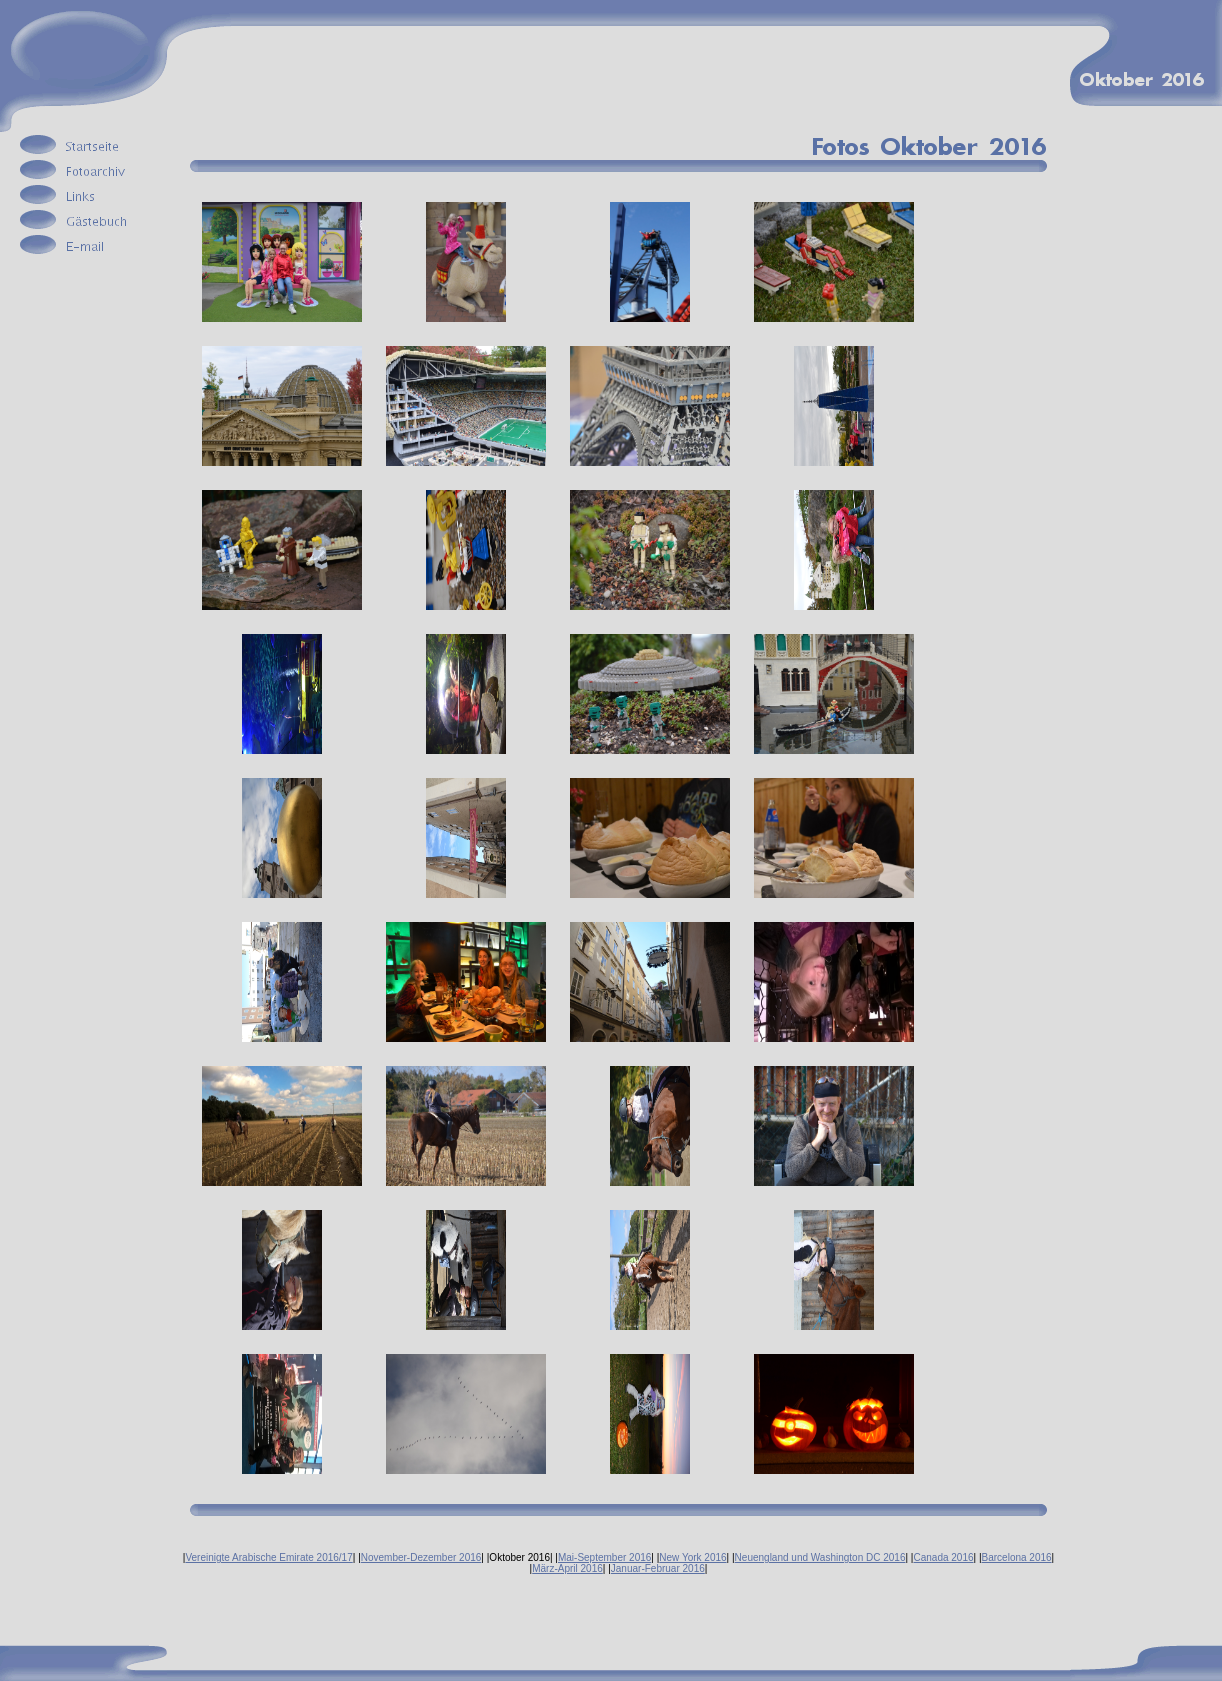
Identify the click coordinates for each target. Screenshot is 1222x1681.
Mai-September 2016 (604, 1557)
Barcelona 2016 (1017, 1557)
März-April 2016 (567, 1568)
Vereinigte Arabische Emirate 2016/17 (268, 1557)
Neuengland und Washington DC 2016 (820, 1557)
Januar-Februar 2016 (658, 1568)
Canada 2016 (943, 1557)
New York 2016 (692, 1557)
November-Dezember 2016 (421, 1557)
